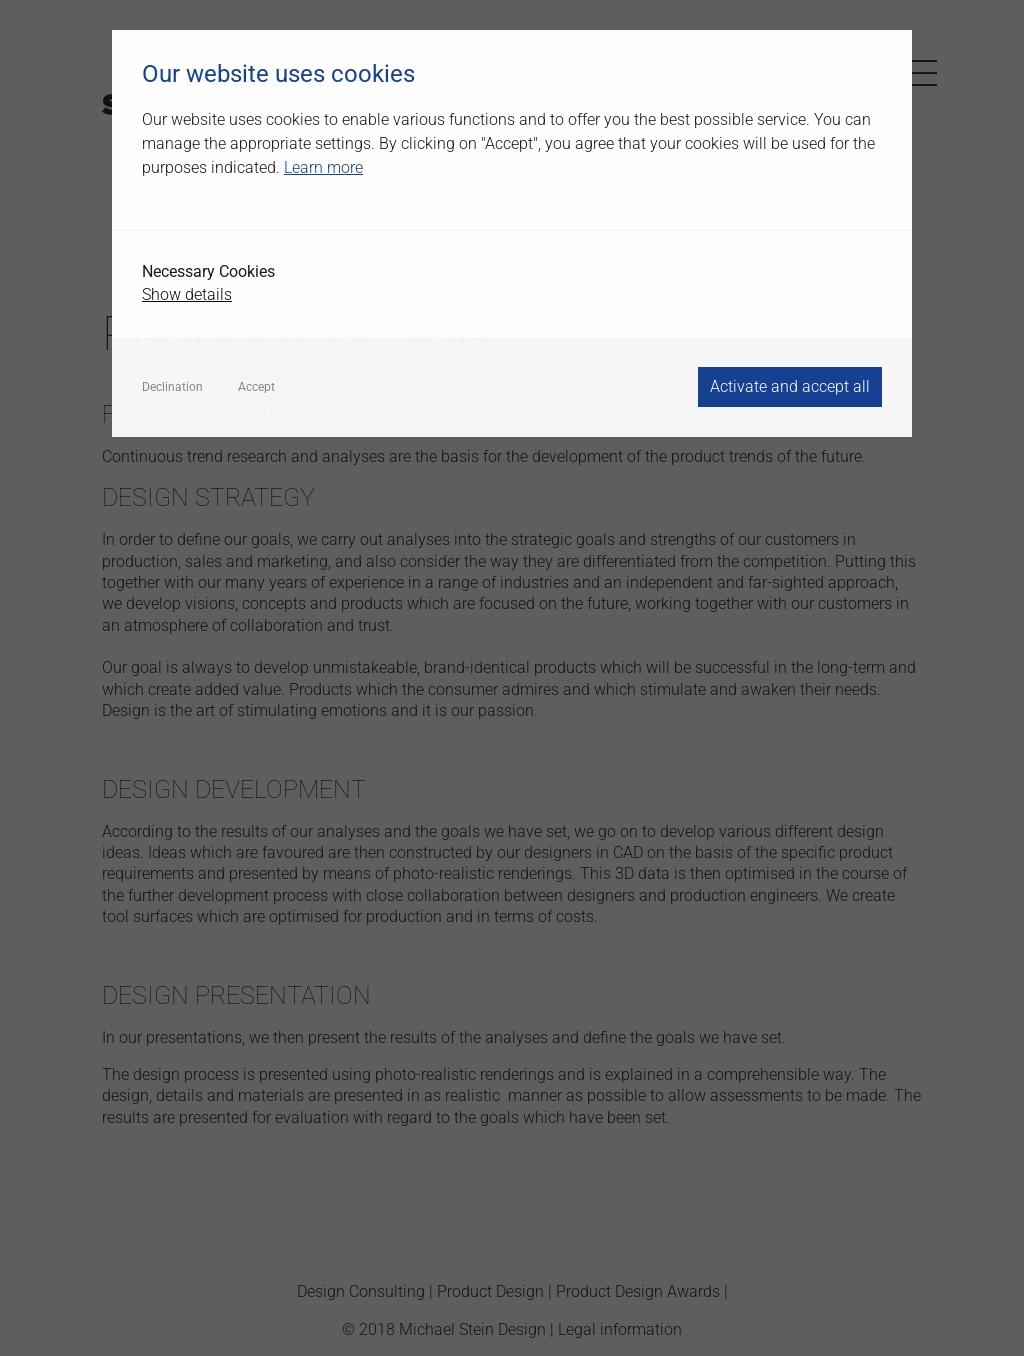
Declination (172, 387)
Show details (187, 294)
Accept (256, 387)
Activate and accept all (790, 386)
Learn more (323, 167)
